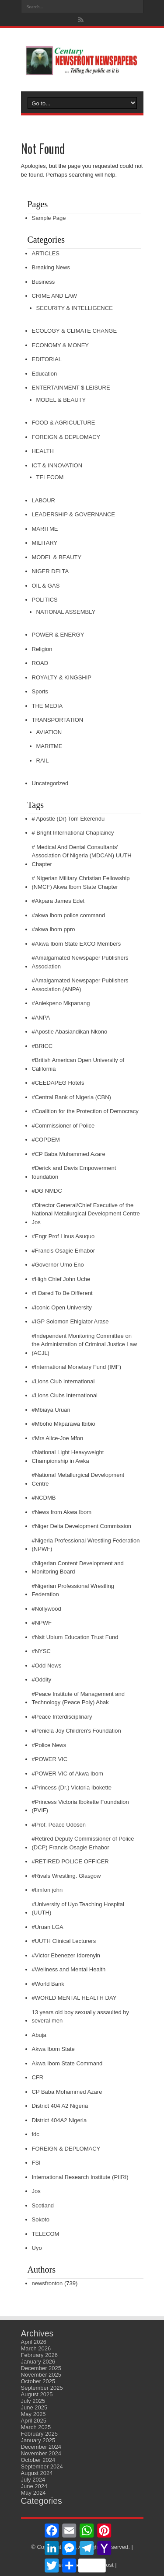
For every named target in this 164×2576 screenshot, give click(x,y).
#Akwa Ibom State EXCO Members (76, 943)
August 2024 (37, 2473)
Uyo (37, 2248)
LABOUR (43, 500)
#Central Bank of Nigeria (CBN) (71, 1097)
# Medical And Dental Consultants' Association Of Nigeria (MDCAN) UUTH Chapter (82, 855)
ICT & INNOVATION (57, 465)
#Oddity (42, 1679)
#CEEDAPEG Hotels (58, 1082)
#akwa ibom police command (68, 915)
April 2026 (34, 2342)
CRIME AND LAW (54, 295)
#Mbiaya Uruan (51, 1409)
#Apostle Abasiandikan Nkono (70, 1031)
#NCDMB (44, 1497)
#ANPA (41, 1017)
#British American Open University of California (78, 1064)
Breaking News (51, 267)
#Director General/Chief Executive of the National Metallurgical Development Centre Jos (86, 1213)
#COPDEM (46, 1139)
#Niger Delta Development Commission (82, 1526)
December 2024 (41, 2447)
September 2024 (42, 2466)
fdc (35, 2134)
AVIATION (49, 732)
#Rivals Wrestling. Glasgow (66, 1876)
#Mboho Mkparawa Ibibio (63, 1423)
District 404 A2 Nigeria (60, 2106)
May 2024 (33, 2492)
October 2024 (38, 2460)
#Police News (49, 1745)
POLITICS (45, 599)
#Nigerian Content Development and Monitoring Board (78, 1567)
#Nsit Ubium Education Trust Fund (75, 1637)
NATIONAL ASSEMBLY (66, 612)
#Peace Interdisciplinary (62, 1716)
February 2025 (39, 2433)
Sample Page (49, 218)
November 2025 (41, 2374)
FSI (36, 2162)
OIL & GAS (46, 585)
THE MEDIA (47, 706)
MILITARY (45, 543)
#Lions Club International (63, 1381)
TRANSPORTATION (58, 720)
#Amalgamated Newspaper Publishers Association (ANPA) (80, 984)
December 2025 (41, 2368)
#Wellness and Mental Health (69, 1969)
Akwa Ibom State (53, 2049)
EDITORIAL (47, 359)
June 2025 (34, 2407)
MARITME (45, 529)
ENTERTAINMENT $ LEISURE (71, 387)
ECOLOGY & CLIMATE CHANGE (74, 330)
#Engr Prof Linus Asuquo (63, 1236)
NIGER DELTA (50, 571)
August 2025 (37, 2394)
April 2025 (34, 2420)
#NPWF (42, 1622)
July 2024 (33, 2479)
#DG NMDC (47, 1190)
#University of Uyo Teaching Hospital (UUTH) (78, 1908)
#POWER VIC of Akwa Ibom (67, 1773)
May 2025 (33, 2414)
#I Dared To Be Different (62, 1293)
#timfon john (47, 1890)
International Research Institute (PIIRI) (80, 2177)
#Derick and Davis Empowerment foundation (74, 1172)
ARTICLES (45, 253)
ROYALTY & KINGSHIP (62, 677)
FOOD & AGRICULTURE (63, 422)
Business (43, 281)
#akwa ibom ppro (53, 929)
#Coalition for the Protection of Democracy (85, 1111)
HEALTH (43, 451)
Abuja (39, 2035)
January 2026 (38, 2361)
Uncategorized (50, 783)
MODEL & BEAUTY (61, 400)
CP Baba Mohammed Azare (67, 2092)
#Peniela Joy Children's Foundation (76, 1730)
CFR (38, 2077)
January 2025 (38, 2440)
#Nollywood (46, 1608)
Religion (42, 649)
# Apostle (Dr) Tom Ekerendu (68, 818)
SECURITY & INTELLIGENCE (74, 308)
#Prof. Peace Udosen (59, 1824)
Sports (40, 691)
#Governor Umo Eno (58, 1264)
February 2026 (39, 2355)
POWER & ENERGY (58, 634)
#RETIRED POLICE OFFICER (70, 1861)
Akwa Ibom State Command (67, 2063)
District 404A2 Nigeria (59, 2120)
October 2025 (38, 2381)
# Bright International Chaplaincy (73, 832)
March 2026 (36, 2348)
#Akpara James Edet (58, 901)
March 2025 (36, 2427)
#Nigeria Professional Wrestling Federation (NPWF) (86, 1545)
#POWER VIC (50, 1759)
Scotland (43, 2205)
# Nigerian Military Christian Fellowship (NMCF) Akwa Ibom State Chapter (81, 882)
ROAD (40, 663)
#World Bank (48, 1984)
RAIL (42, 760)
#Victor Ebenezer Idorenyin (66, 1955)
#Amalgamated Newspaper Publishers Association (80, 962)
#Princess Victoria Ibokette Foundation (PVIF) (80, 1806)
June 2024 (34, 2486)
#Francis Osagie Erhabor (63, 1250)
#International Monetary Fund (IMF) (76, 1367)
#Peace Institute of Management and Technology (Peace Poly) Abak (78, 1698)
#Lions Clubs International (65, 1395)
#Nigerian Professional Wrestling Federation (73, 1590)
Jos (36, 2191)
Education (44, 373)
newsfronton (47, 2283)
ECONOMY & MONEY (60, 345)
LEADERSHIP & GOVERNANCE (73, 514)
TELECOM (50, 477)
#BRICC (42, 1046)
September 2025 (42, 2388)
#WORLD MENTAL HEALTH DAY (74, 1998)
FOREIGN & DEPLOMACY (66, 437)
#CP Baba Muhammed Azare (68, 1154)
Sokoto (40, 2219)
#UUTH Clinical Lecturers (64, 1941)
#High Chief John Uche (61, 1279)
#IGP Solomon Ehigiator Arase (70, 1321)
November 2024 (41, 2453)
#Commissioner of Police (63, 1125)
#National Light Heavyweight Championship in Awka (68, 1456)
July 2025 (33, 2401)
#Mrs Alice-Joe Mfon (58, 1438)
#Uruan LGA (47, 1927)
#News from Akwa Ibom (62, 1512)
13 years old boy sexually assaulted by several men (80, 2016)
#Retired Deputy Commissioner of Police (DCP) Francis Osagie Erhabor (83, 1843)
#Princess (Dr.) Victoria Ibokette (72, 1787)
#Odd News (47, 1665)
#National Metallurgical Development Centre (78, 1479)
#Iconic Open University (62, 1307)
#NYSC (41, 1651)
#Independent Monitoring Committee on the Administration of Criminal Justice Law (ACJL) (84, 1344)
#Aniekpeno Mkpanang (61, 1003)
